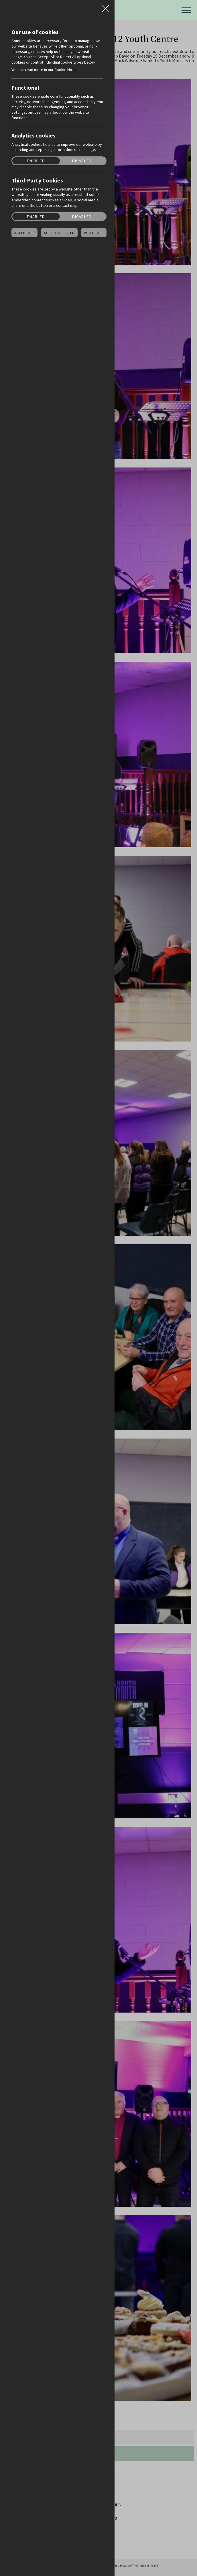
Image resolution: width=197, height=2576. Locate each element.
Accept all (24, 233)
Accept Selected (59, 233)
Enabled (36, 161)
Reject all (94, 233)
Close (105, 6)
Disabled (82, 161)
